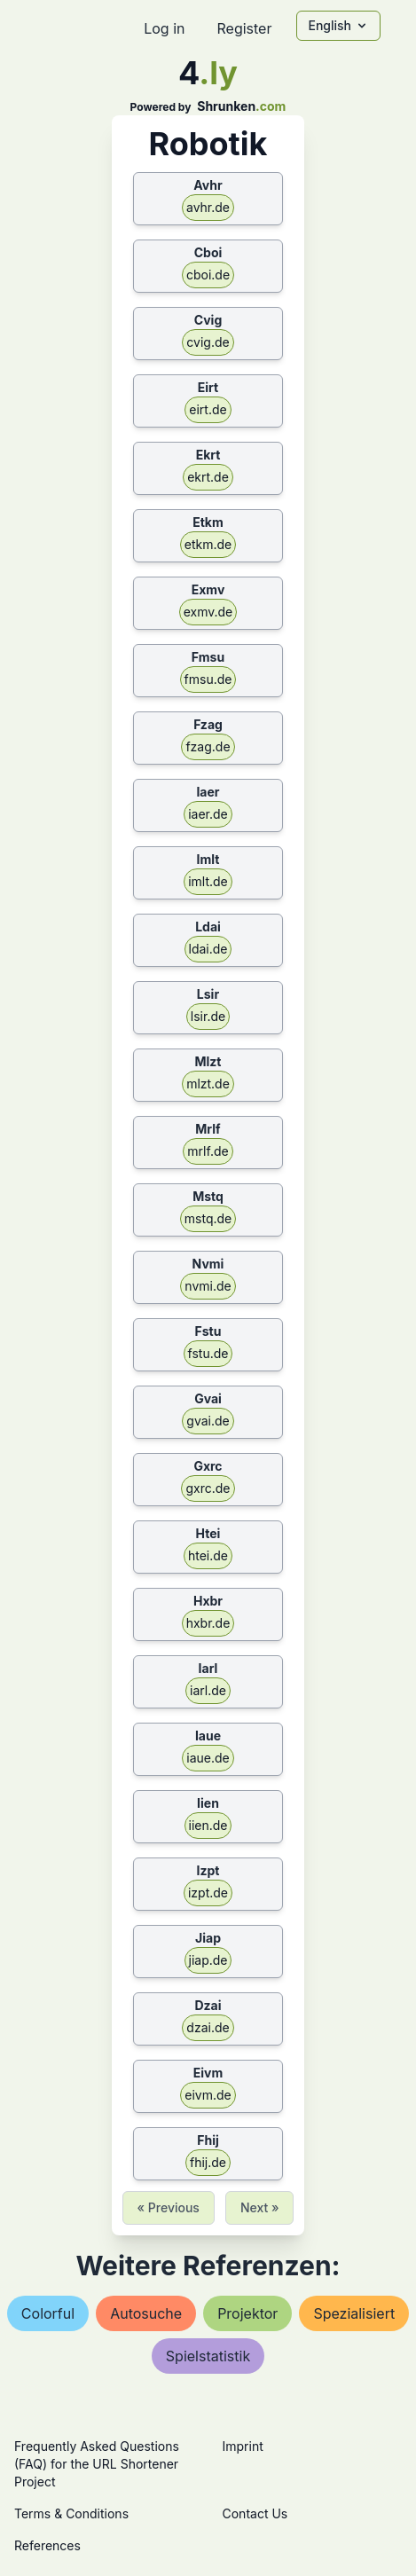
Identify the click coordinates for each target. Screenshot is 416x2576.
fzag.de (207, 746)
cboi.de (208, 274)
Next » (259, 2207)
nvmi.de (207, 1285)
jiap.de (208, 1959)
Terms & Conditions (71, 2513)
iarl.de (208, 1690)
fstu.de (208, 1353)
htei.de (208, 1555)
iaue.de (207, 1757)
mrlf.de (207, 1150)
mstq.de (208, 1218)
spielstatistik (208, 2356)
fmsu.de (208, 679)
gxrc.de (207, 1488)
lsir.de (208, 1016)
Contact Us (255, 2513)
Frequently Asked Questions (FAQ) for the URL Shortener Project (96, 2464)
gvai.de (207, 1420)
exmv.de (208, 611)
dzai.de (207, 2027)
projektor (247, 2313)
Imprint (243, 2446)
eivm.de (207, 2094)
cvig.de (207, 341)
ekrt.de (208, 476)
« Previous (168, 2207)
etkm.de (208, 544)
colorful (48, 2313)
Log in (164, 28)
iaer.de (208, 813)
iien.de (208, 1825)
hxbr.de (208, 1622)
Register (243, 28)
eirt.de (207, 409)
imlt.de (208, 881)
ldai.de (208, 948)
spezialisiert (354, 2313)
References (47, 2545)
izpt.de (208, 1892)
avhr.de (208, 207)
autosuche (146, 2313)
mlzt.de (208, 1083)
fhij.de (208, 2162)
